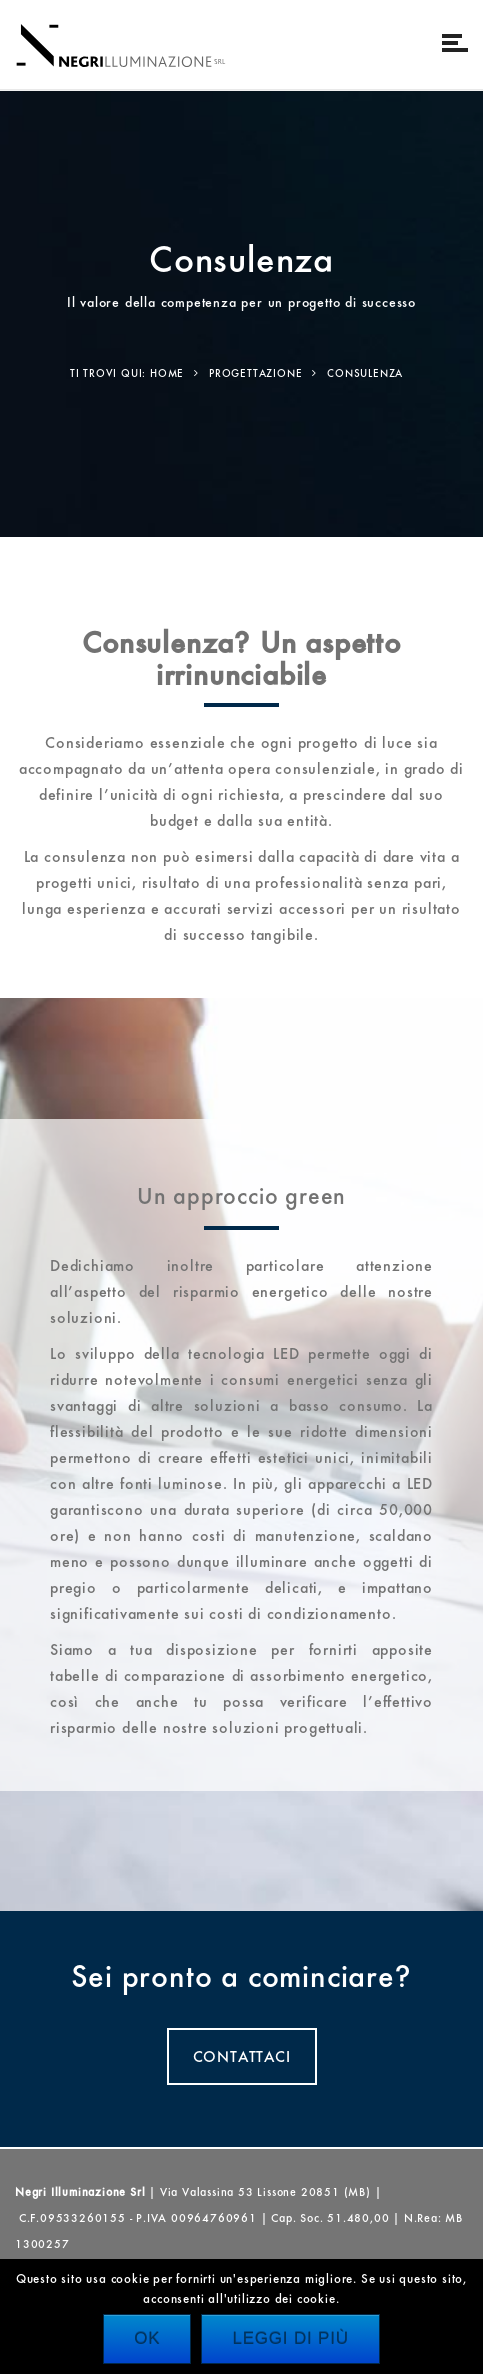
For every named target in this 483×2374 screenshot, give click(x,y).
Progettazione (255, 373)
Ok (147, 2338)
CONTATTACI (242, 2056)
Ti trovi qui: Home (127, 373)
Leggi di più (290, 2338)
